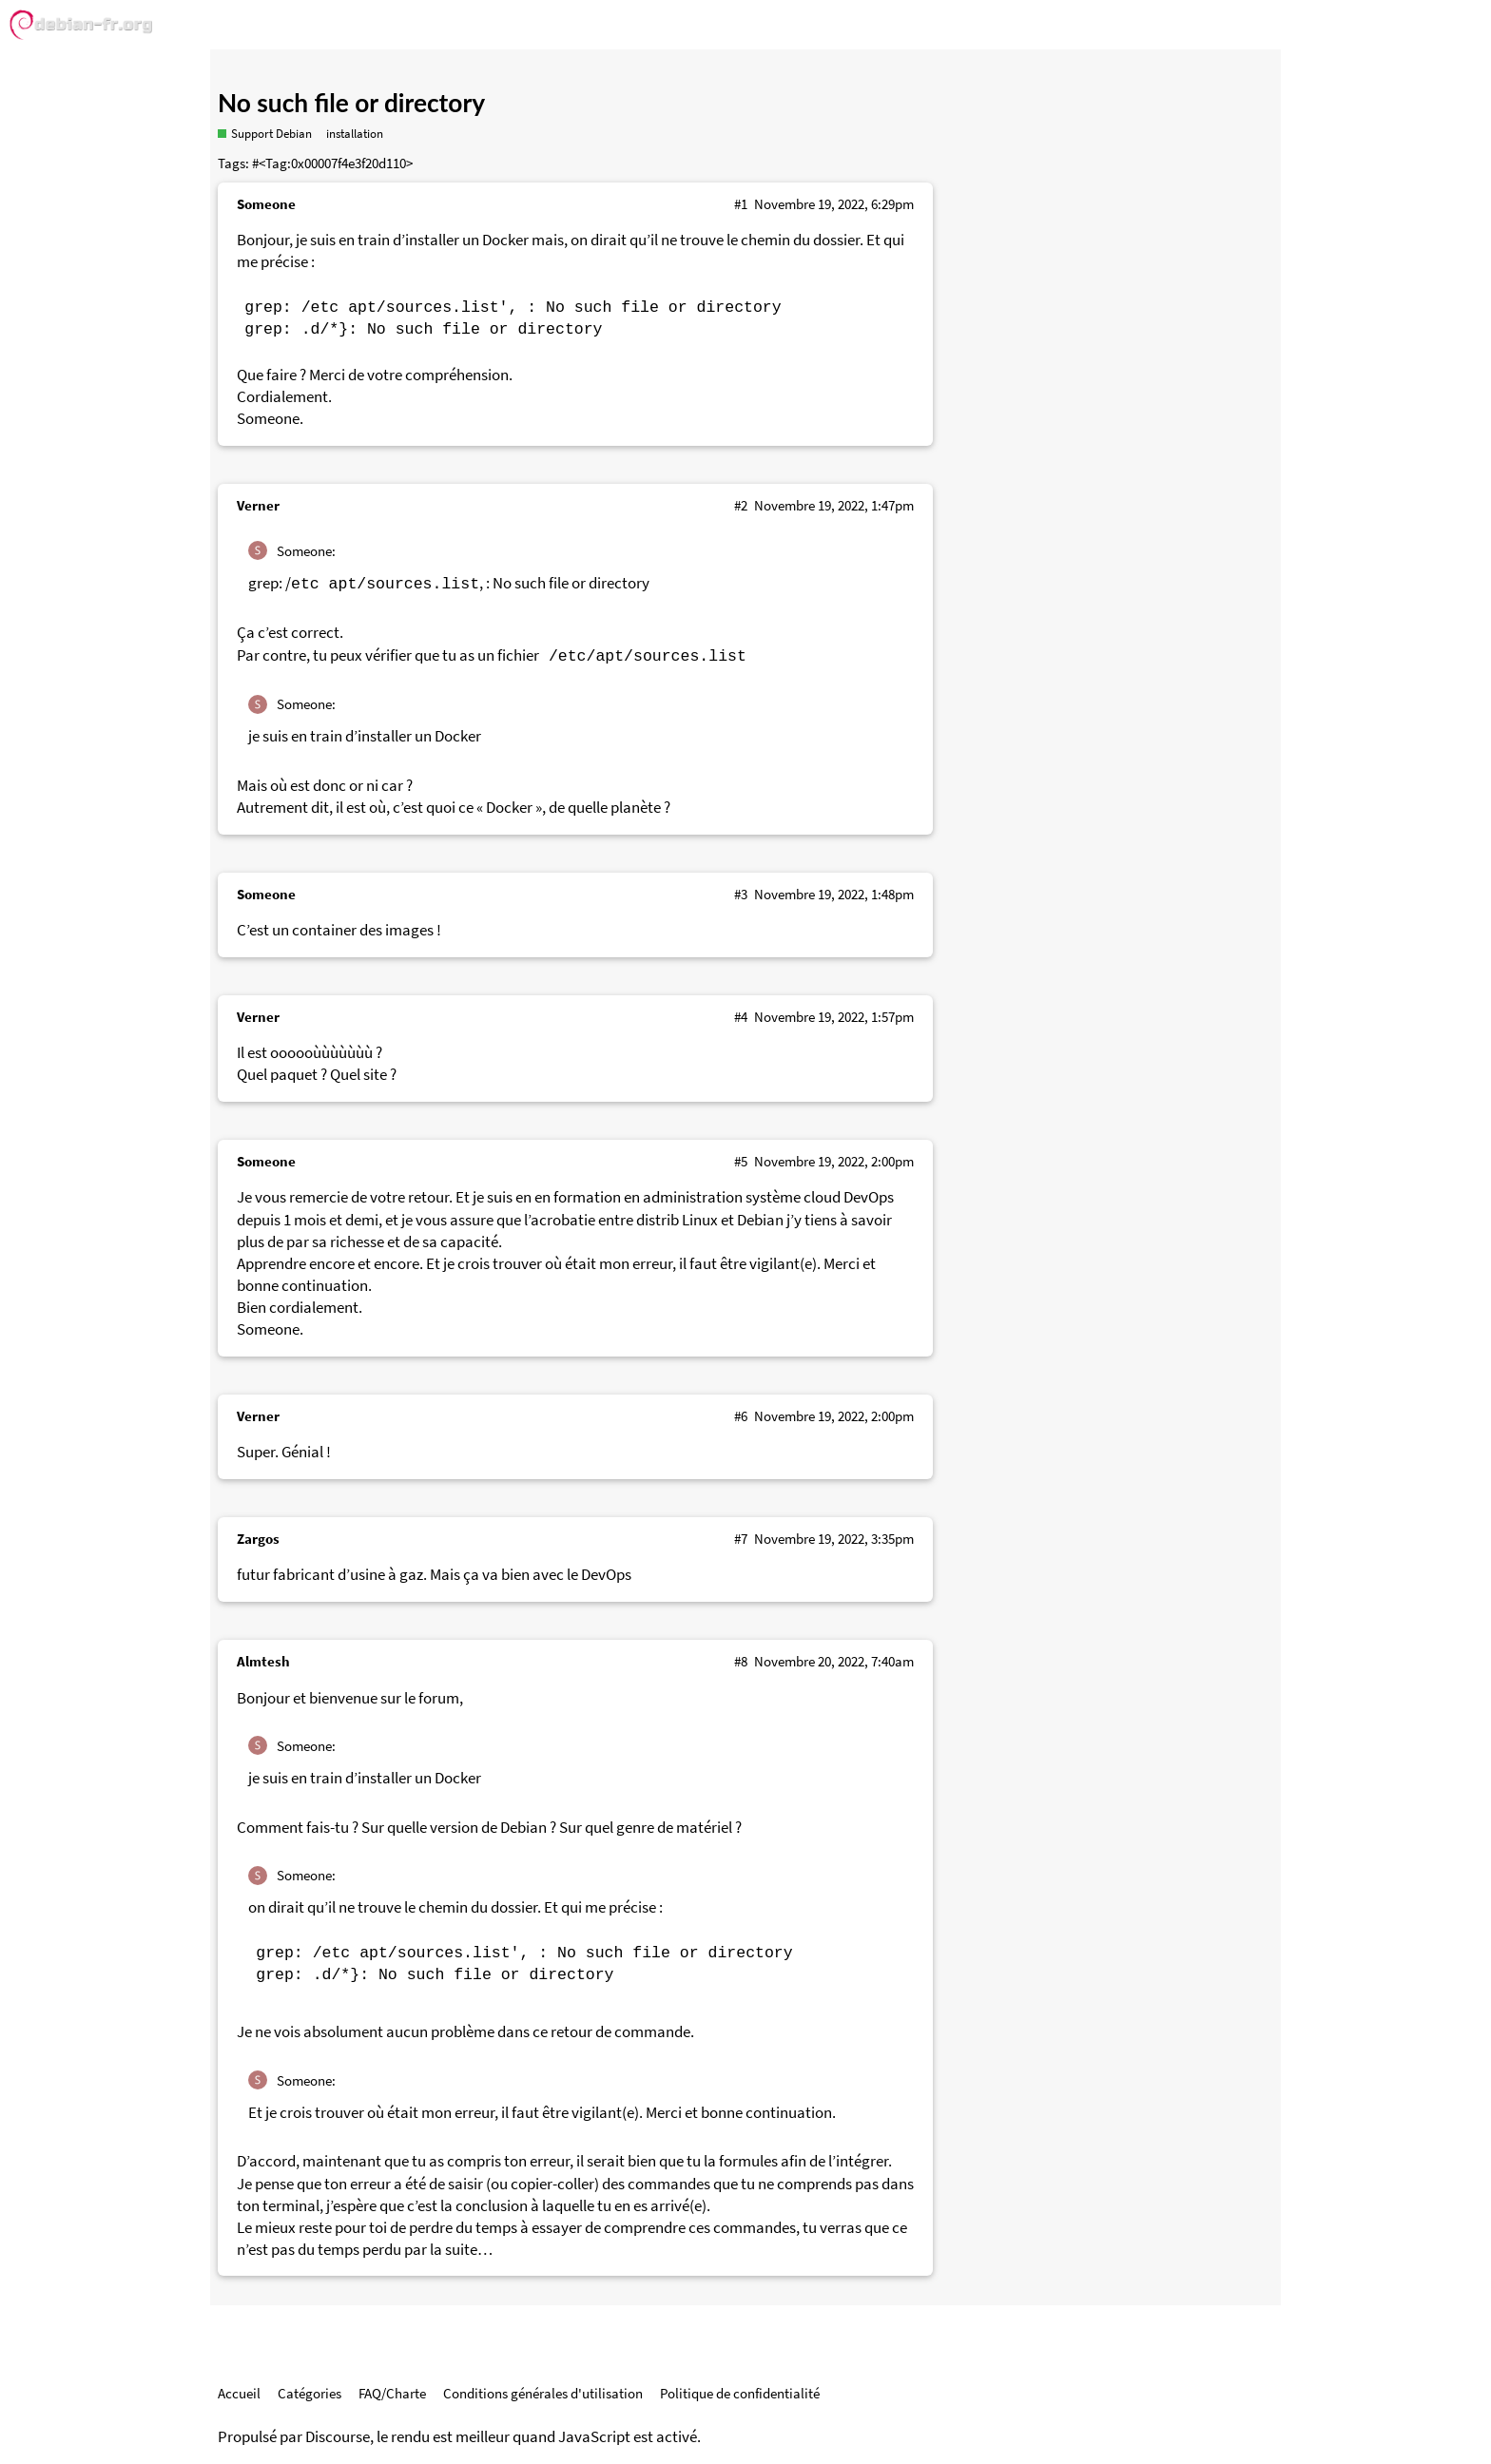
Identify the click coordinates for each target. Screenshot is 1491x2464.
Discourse (337, 2437)
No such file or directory (351, 102)
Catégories (309, 2393)
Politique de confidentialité (740, 2393)
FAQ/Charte (392, 2393)
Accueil (239, 2393)
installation (354, 133)
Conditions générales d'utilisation (543, 2393)
